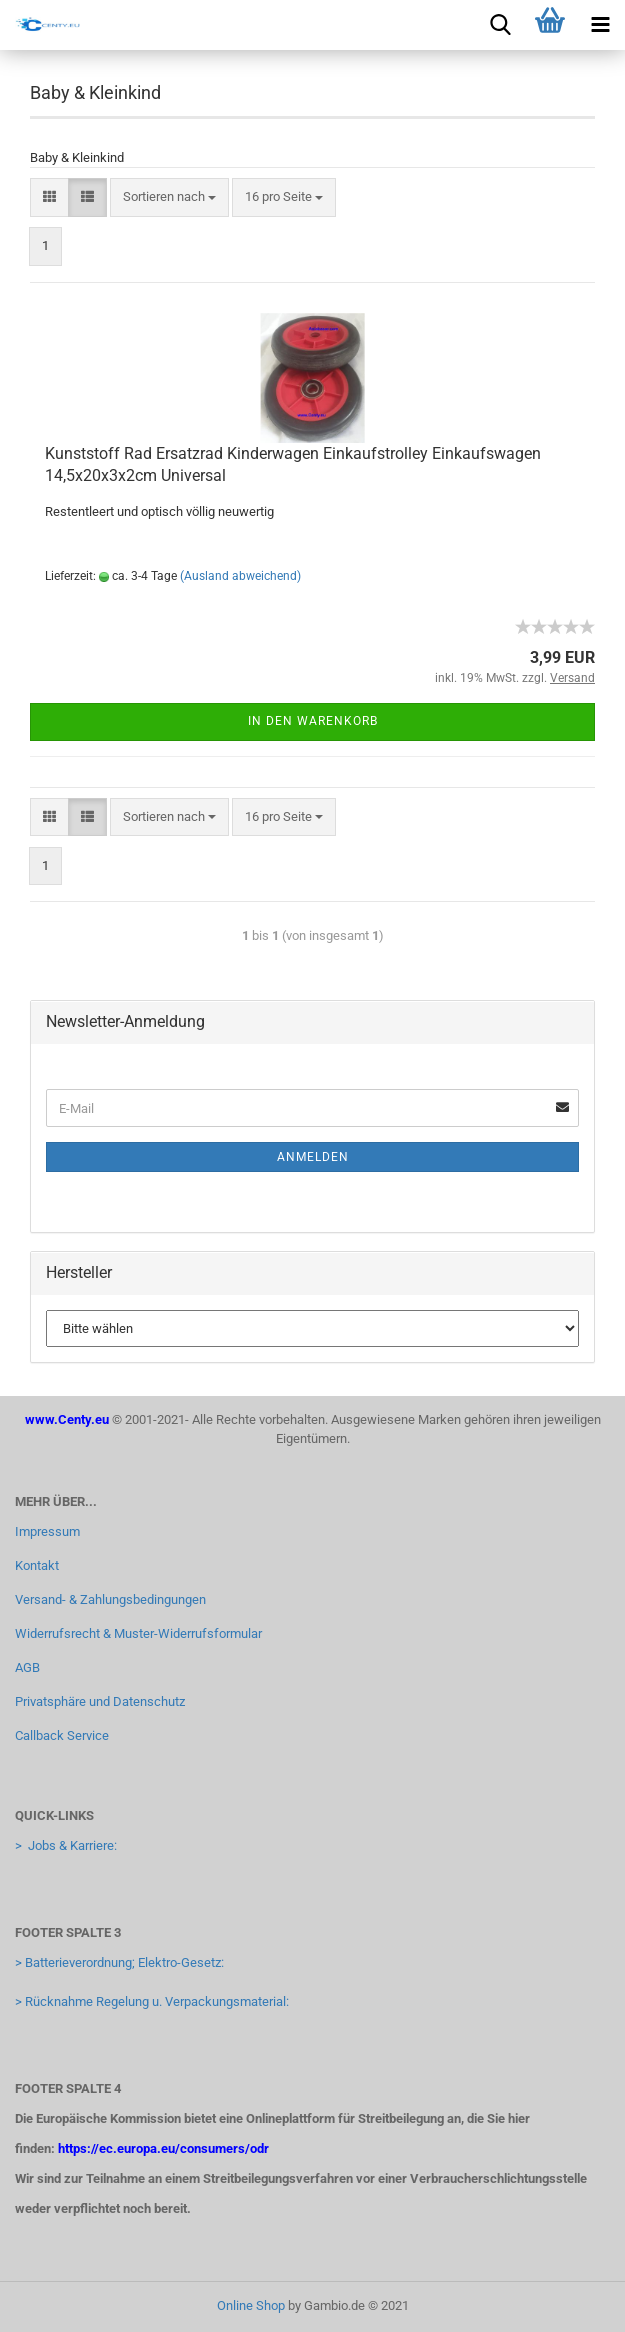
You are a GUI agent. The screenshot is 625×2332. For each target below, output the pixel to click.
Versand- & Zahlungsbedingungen (110, 1599)
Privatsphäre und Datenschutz (100, 1701)
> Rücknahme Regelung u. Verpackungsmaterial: (152, 2001)
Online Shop (251, 2305)
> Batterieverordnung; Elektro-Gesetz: (119, 1962)
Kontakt (37, 1565)
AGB (27, 1667)
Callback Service (62, 1735)
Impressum (47, 1531)
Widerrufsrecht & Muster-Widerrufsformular (138, 1633)
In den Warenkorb (313, 721)
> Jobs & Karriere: (66, 1845)
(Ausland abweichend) (240, 576)
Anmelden (313, 1157)
